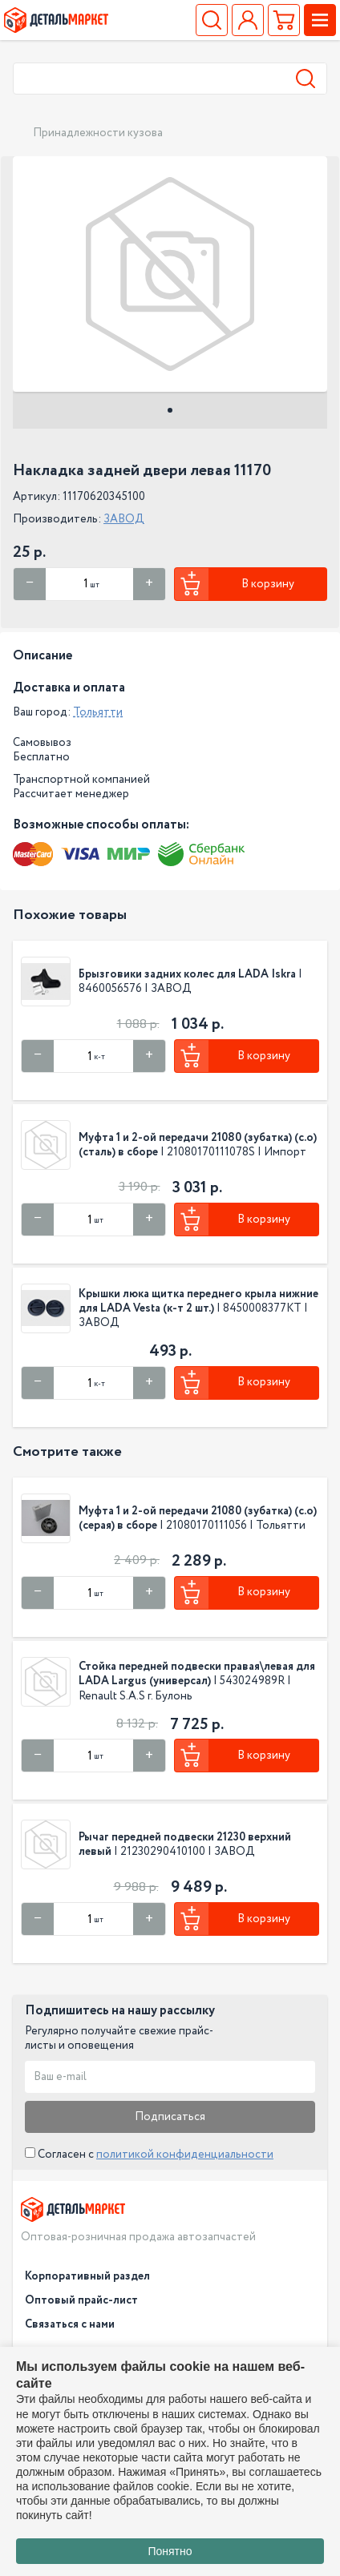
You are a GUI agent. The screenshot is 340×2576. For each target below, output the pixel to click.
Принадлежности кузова (98, 133)
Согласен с (149, 2155)
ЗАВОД (123, 519)
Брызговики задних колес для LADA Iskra (188, 974)
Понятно (170, 2551)
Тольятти (98, 712)
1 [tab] (170, 410)
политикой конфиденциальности (184, 2155)
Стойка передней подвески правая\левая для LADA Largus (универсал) (197, 1674)
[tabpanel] (170, 274)
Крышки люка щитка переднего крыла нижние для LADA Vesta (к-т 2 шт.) (198, 1301)
